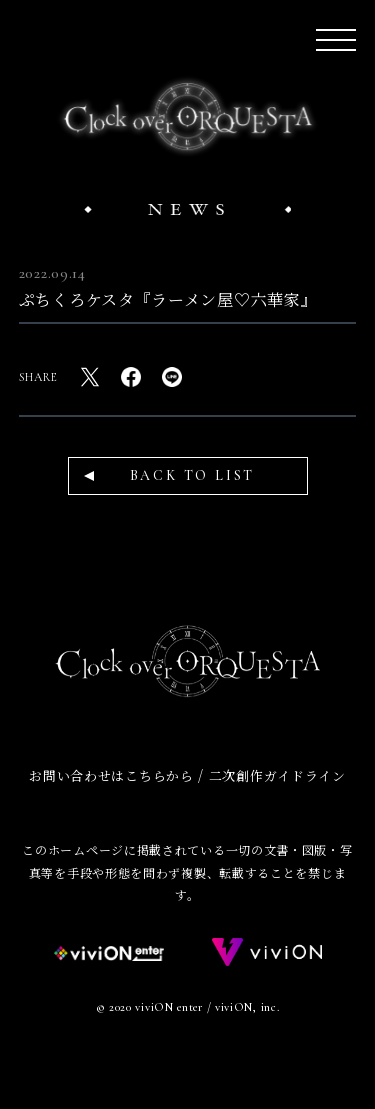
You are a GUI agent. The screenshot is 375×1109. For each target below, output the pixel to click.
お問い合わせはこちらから (111, 775)
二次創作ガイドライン (277, 775)
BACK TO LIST (193, 475)
